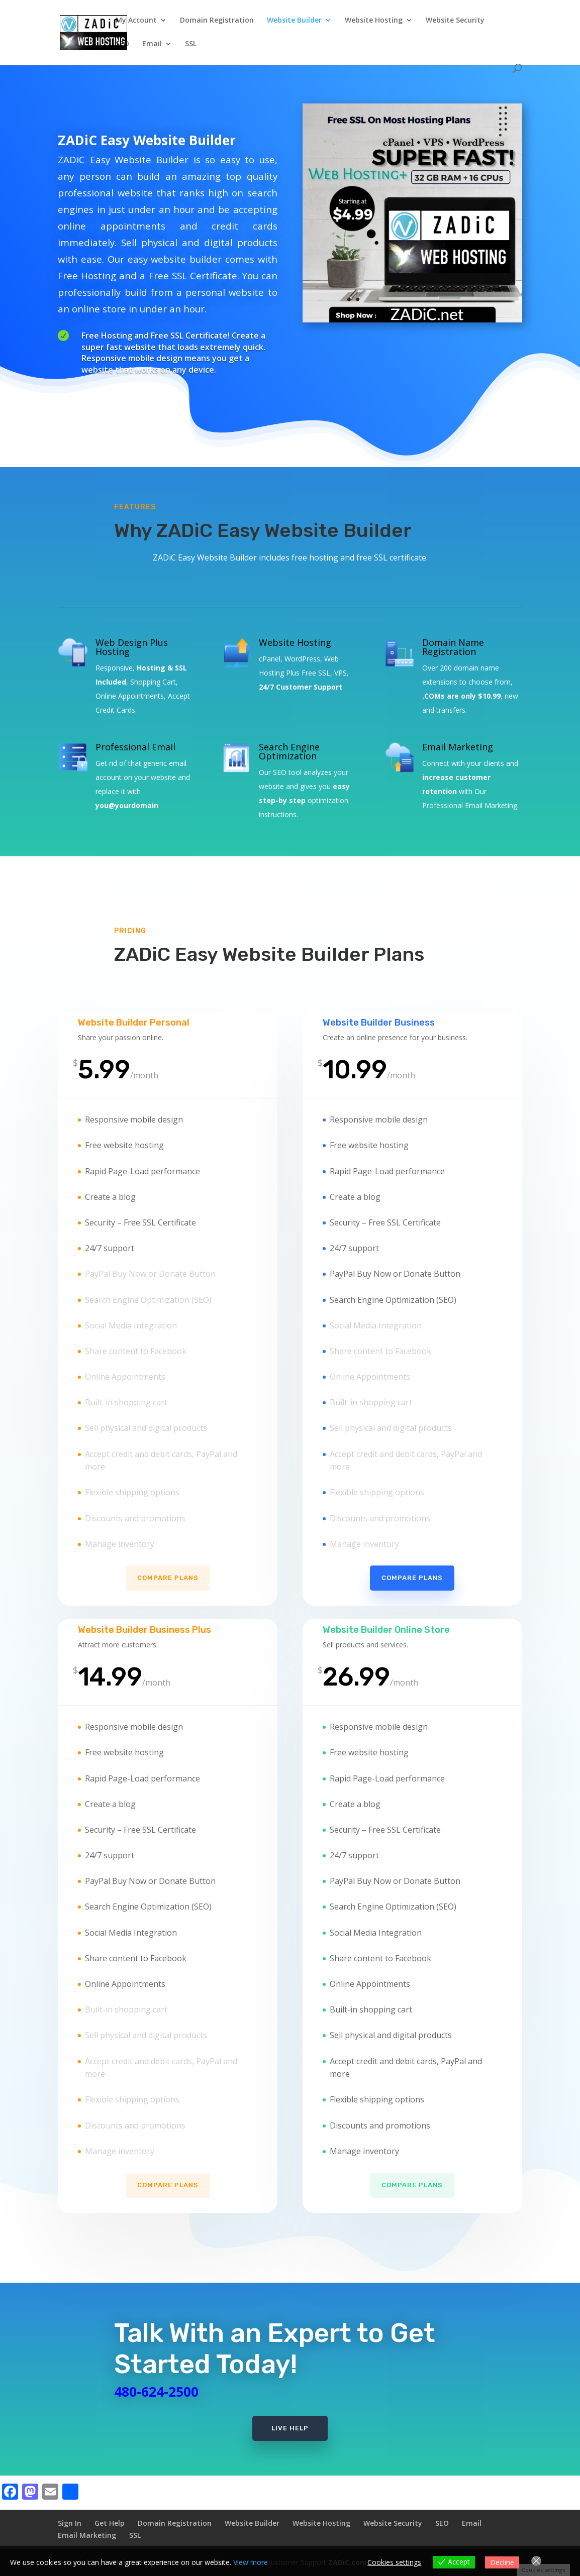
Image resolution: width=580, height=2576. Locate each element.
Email (152, 44)
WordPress (302, 658)
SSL (191, 44)
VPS (340, 673)
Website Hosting (374, 21)
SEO (122, 44)
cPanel (269, 658)
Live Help (290, 2428)
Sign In (69, 2523)
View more (250, 2562)
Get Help (109, 2523)
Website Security (455, 21)
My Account (136, 21)
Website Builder (294, 21)
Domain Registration (217, 21)
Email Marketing (87, 2535)
